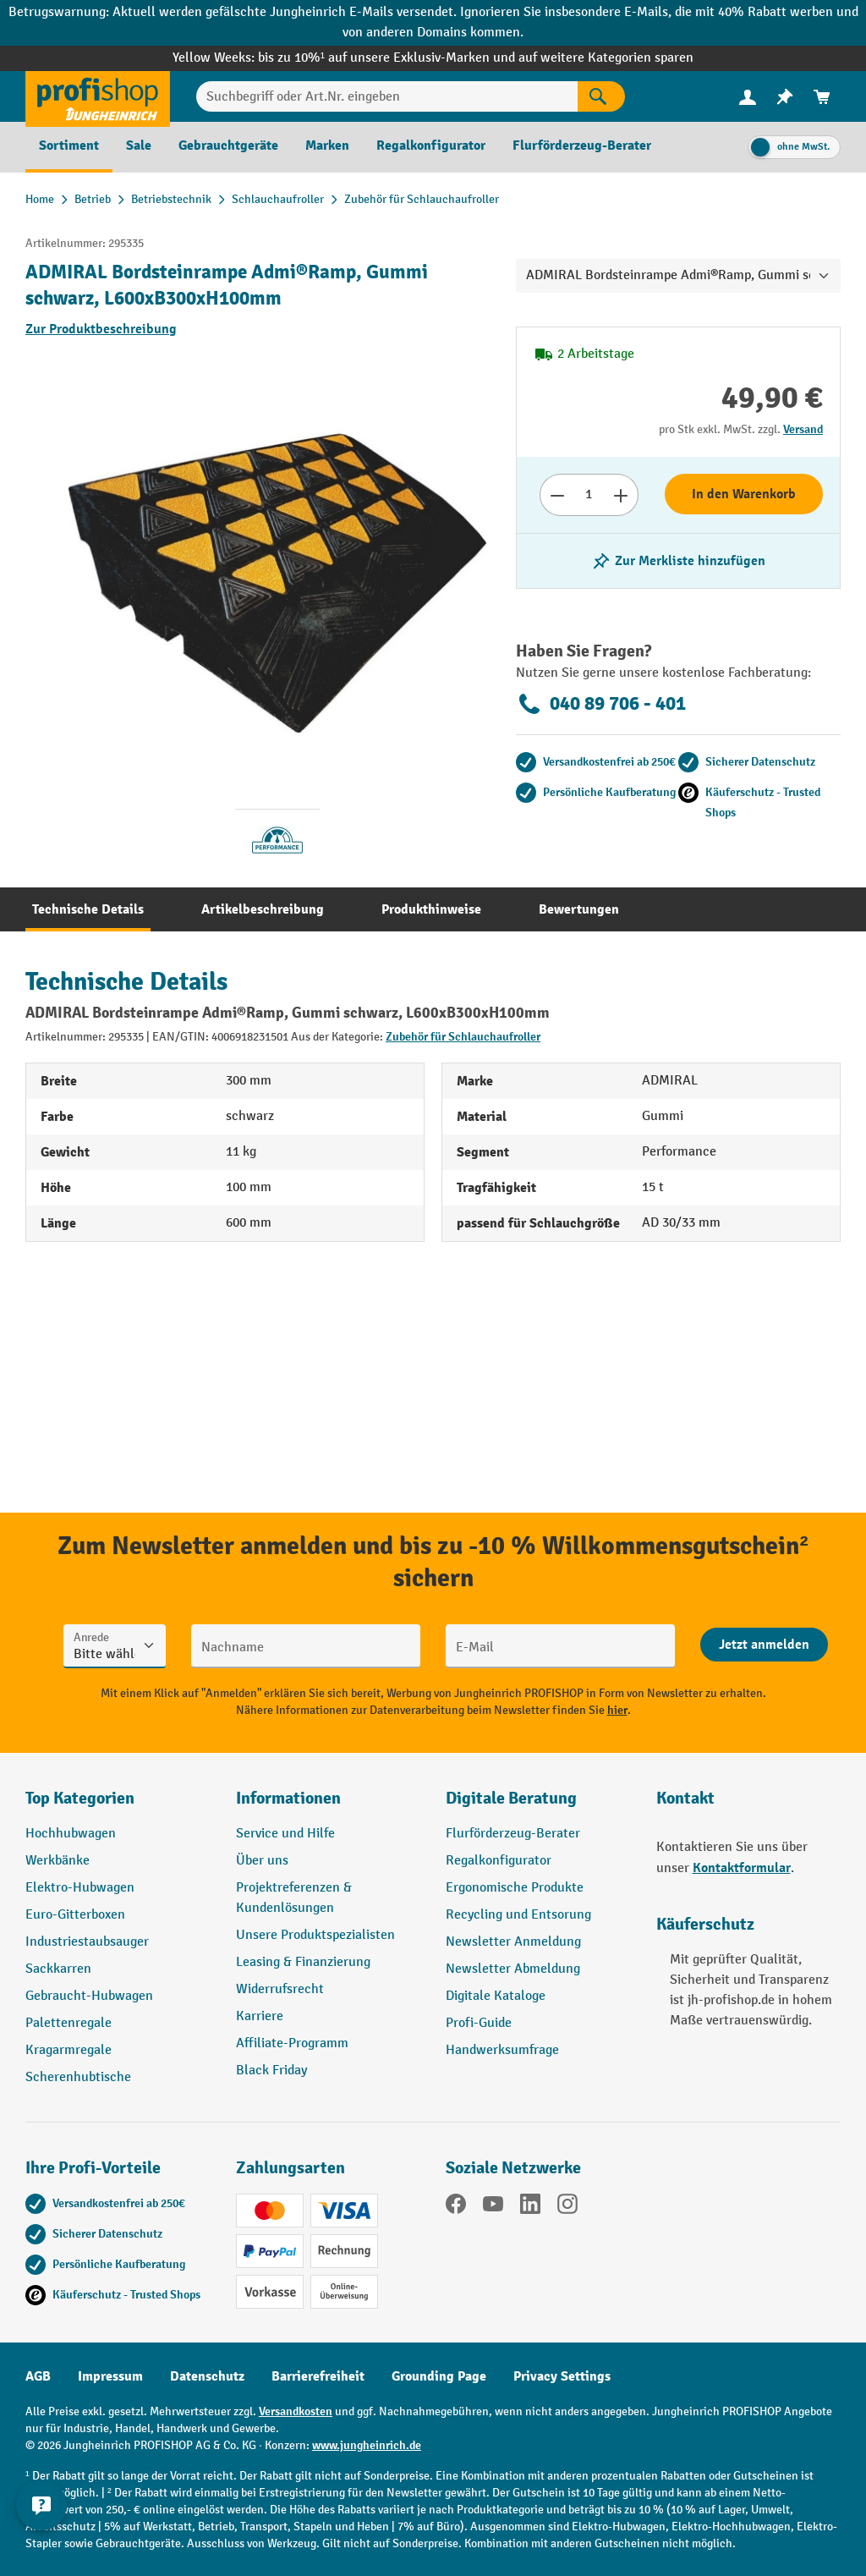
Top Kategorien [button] (79, 1798)
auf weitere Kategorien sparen (605, 58)
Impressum (110, 2376)
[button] (538, 1805)
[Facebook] (456, 2207)
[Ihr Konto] (747, 96)
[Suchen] (601, 96)
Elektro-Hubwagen (79, 1888)
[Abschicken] (764, 1644)
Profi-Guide (479, 2023)
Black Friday (271, 2070)
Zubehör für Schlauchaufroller (463, 1037)
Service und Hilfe (285, 1834)
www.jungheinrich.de (366, 2445)
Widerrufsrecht (280, 1989)
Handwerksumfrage (502, 2050)
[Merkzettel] (784, 97)
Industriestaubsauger (87, 1942)
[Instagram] (567, 2207)
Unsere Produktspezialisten (315, 1935)
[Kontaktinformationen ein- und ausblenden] (42, 2533)
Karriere (259, 2016)
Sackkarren (58, 1969)
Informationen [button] (288, 1798)
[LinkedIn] (530, 2207)
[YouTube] (493, 2207)
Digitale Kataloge (495, 1996)
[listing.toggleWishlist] (678, 561)
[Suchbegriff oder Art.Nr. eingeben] (387, 96)
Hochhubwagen (70, 1834)
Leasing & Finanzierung (303, 1962)
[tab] (88, 909)
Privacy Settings (562, 2376)
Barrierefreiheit (317, 2376)
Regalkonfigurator (498, 1861)
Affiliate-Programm (292, 2043)
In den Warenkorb (744, 494)
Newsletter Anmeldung (513, 1942)
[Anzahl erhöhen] (621, 495)
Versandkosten (295, 2411)
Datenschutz (207, 2376)
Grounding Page (439, 2376)
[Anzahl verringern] (557, 495)
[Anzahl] (589, 495)
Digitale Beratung (511, 1798)
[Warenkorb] (822, 97)
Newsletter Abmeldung (513, 1969)
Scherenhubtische (78, 2077)
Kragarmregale (68, 2050)
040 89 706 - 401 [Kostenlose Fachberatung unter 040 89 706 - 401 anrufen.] (601, 703)
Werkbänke (57, 1861)
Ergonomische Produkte (515, 1888)
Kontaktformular (742, 1867)
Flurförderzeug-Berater (513, 1834)
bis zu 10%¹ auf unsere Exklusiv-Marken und (388, 58)
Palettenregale (68, 2023)
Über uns (262, 1861)
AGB (38, 2376)
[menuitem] (747, 97)
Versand (803, 429)
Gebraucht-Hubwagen (89, 1996)
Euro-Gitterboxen (75, 1915)
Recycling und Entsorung (518, 1915)
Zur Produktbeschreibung (101, 329)
